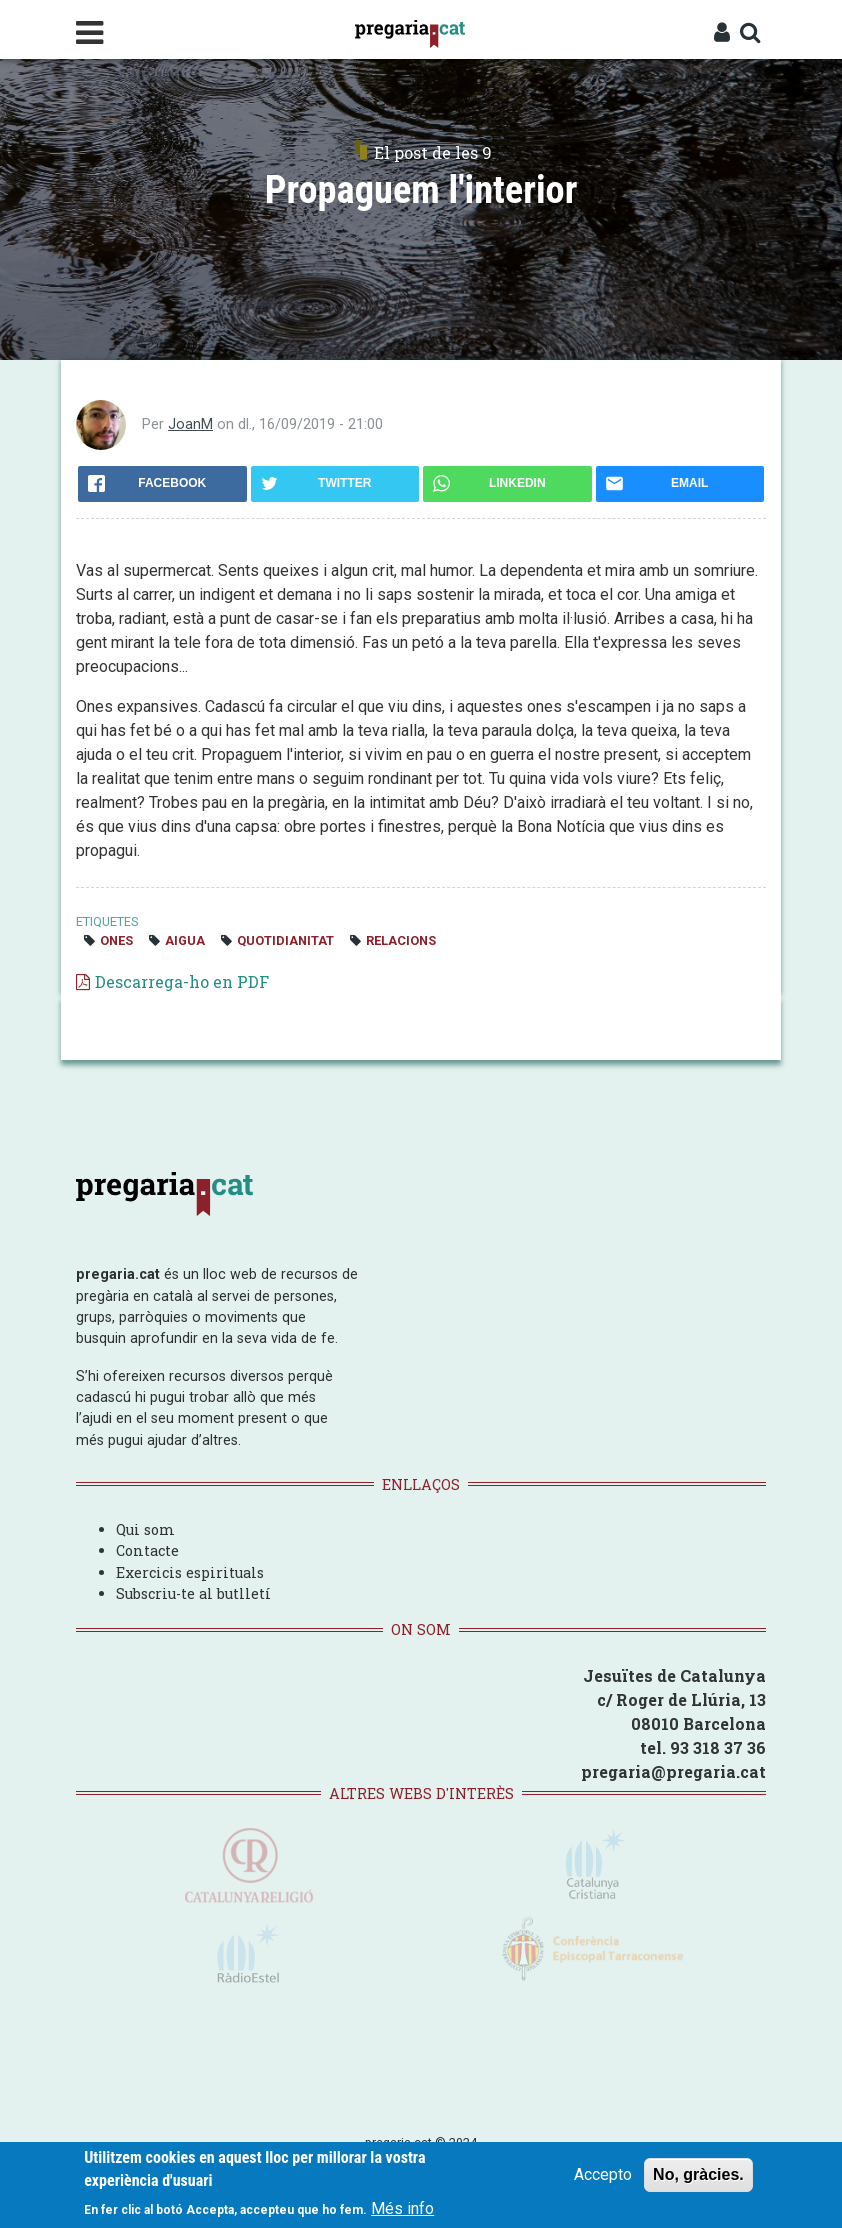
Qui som (145, 1529)
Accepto (603, 2174)
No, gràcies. (698, 2174)
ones (116, 940)
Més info (402, 2208)
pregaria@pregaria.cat (673, 1771)
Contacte (147, 1550)
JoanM (190, 424)
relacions (401, 940)
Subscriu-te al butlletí (193, 1593)
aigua (185, 940)
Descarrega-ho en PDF (182, 981)
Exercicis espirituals (190, 1572)
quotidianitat (285, 940)
